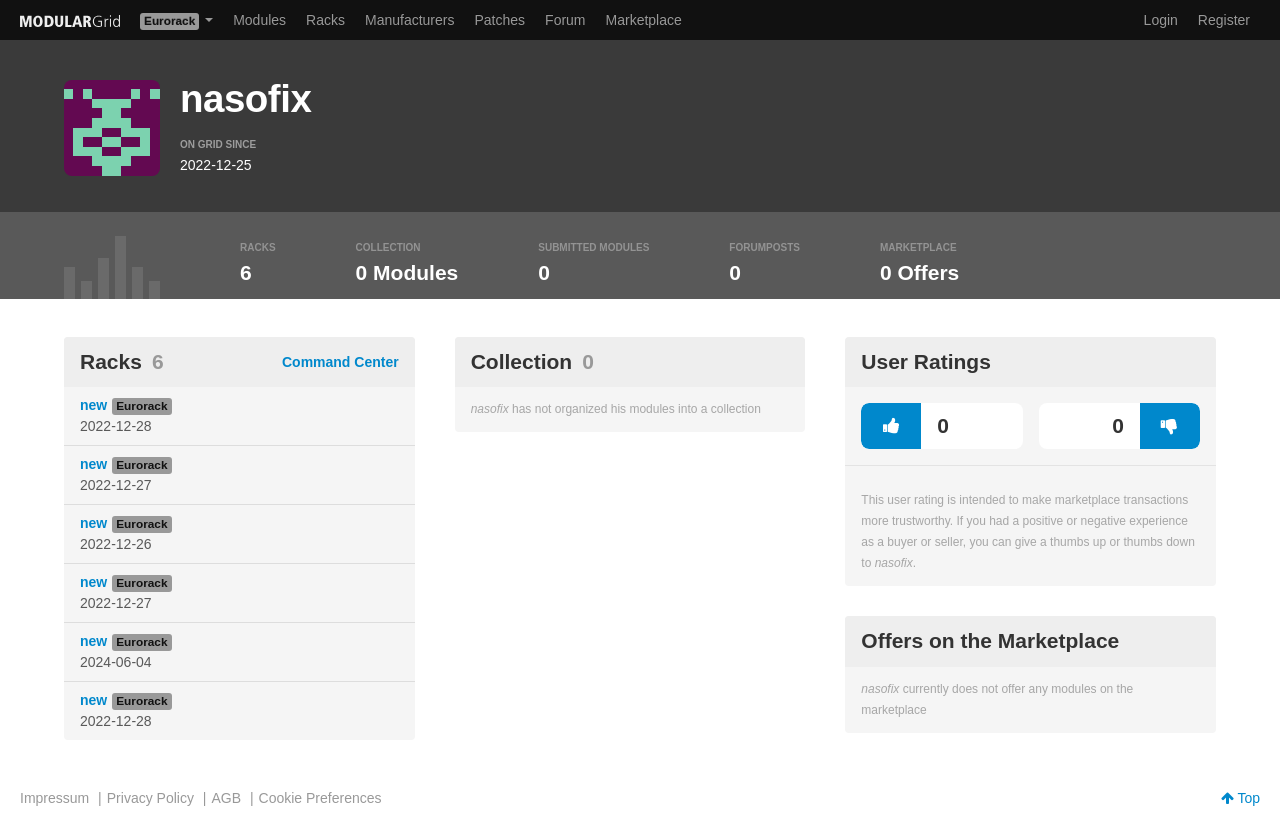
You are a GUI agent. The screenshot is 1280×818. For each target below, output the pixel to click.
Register (1224, 20)
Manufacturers (409, 20)
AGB (226, 798)
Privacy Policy (150, 798)
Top (1240, 798)
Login (1161, 20)
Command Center (340, 362)
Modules (259, 20)
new (93, 405)
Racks (325, 20)
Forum (565, 20)
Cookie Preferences (320, 798)
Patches (499, 20)
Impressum (54, 798)
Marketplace (644, 20)
